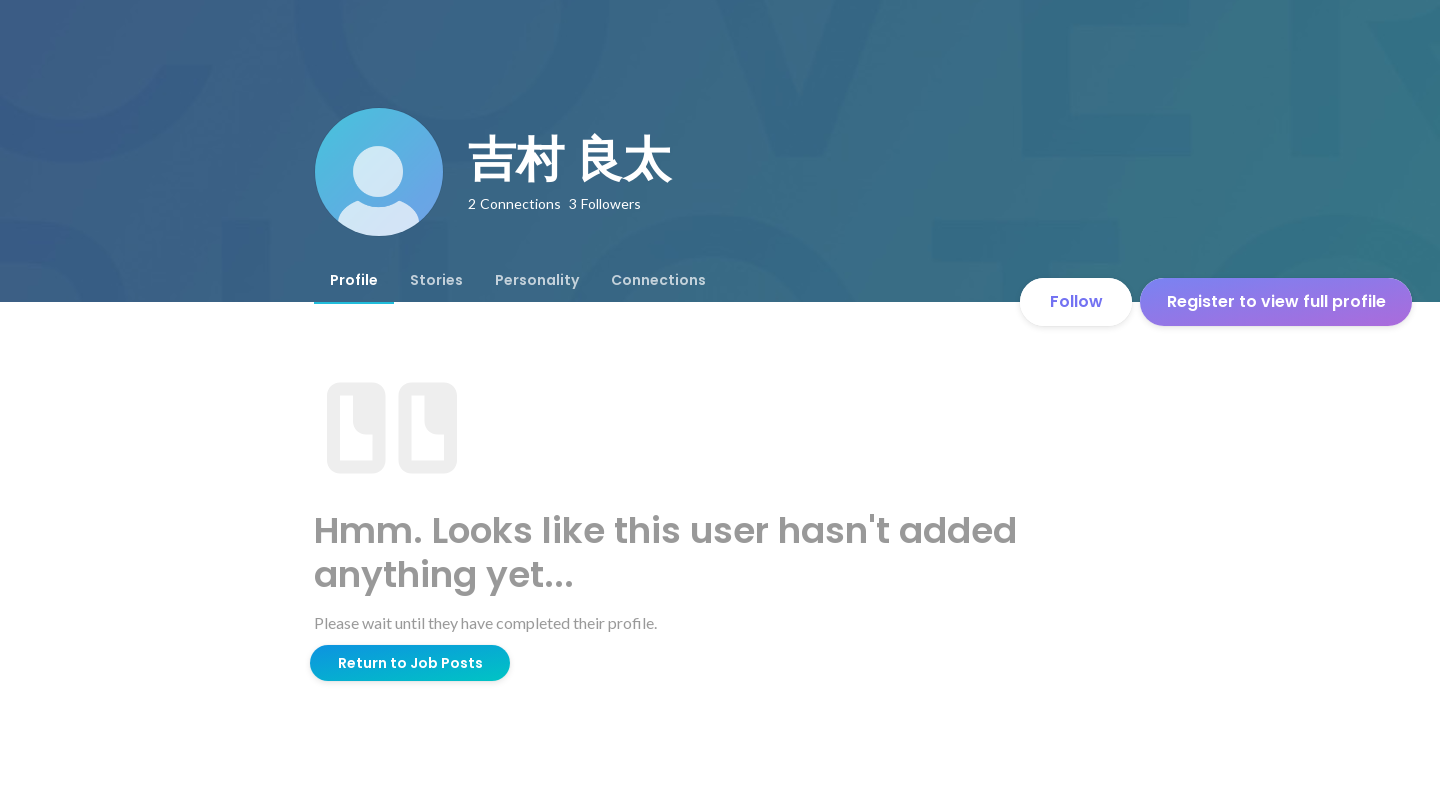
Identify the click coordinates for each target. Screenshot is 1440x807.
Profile (354, 280)
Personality (537, 280)
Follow (1076, 301)
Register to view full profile (1276, 301)
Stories (436, 280)
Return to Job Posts (410, 663)
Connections (658, 280)
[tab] (354, 280)
